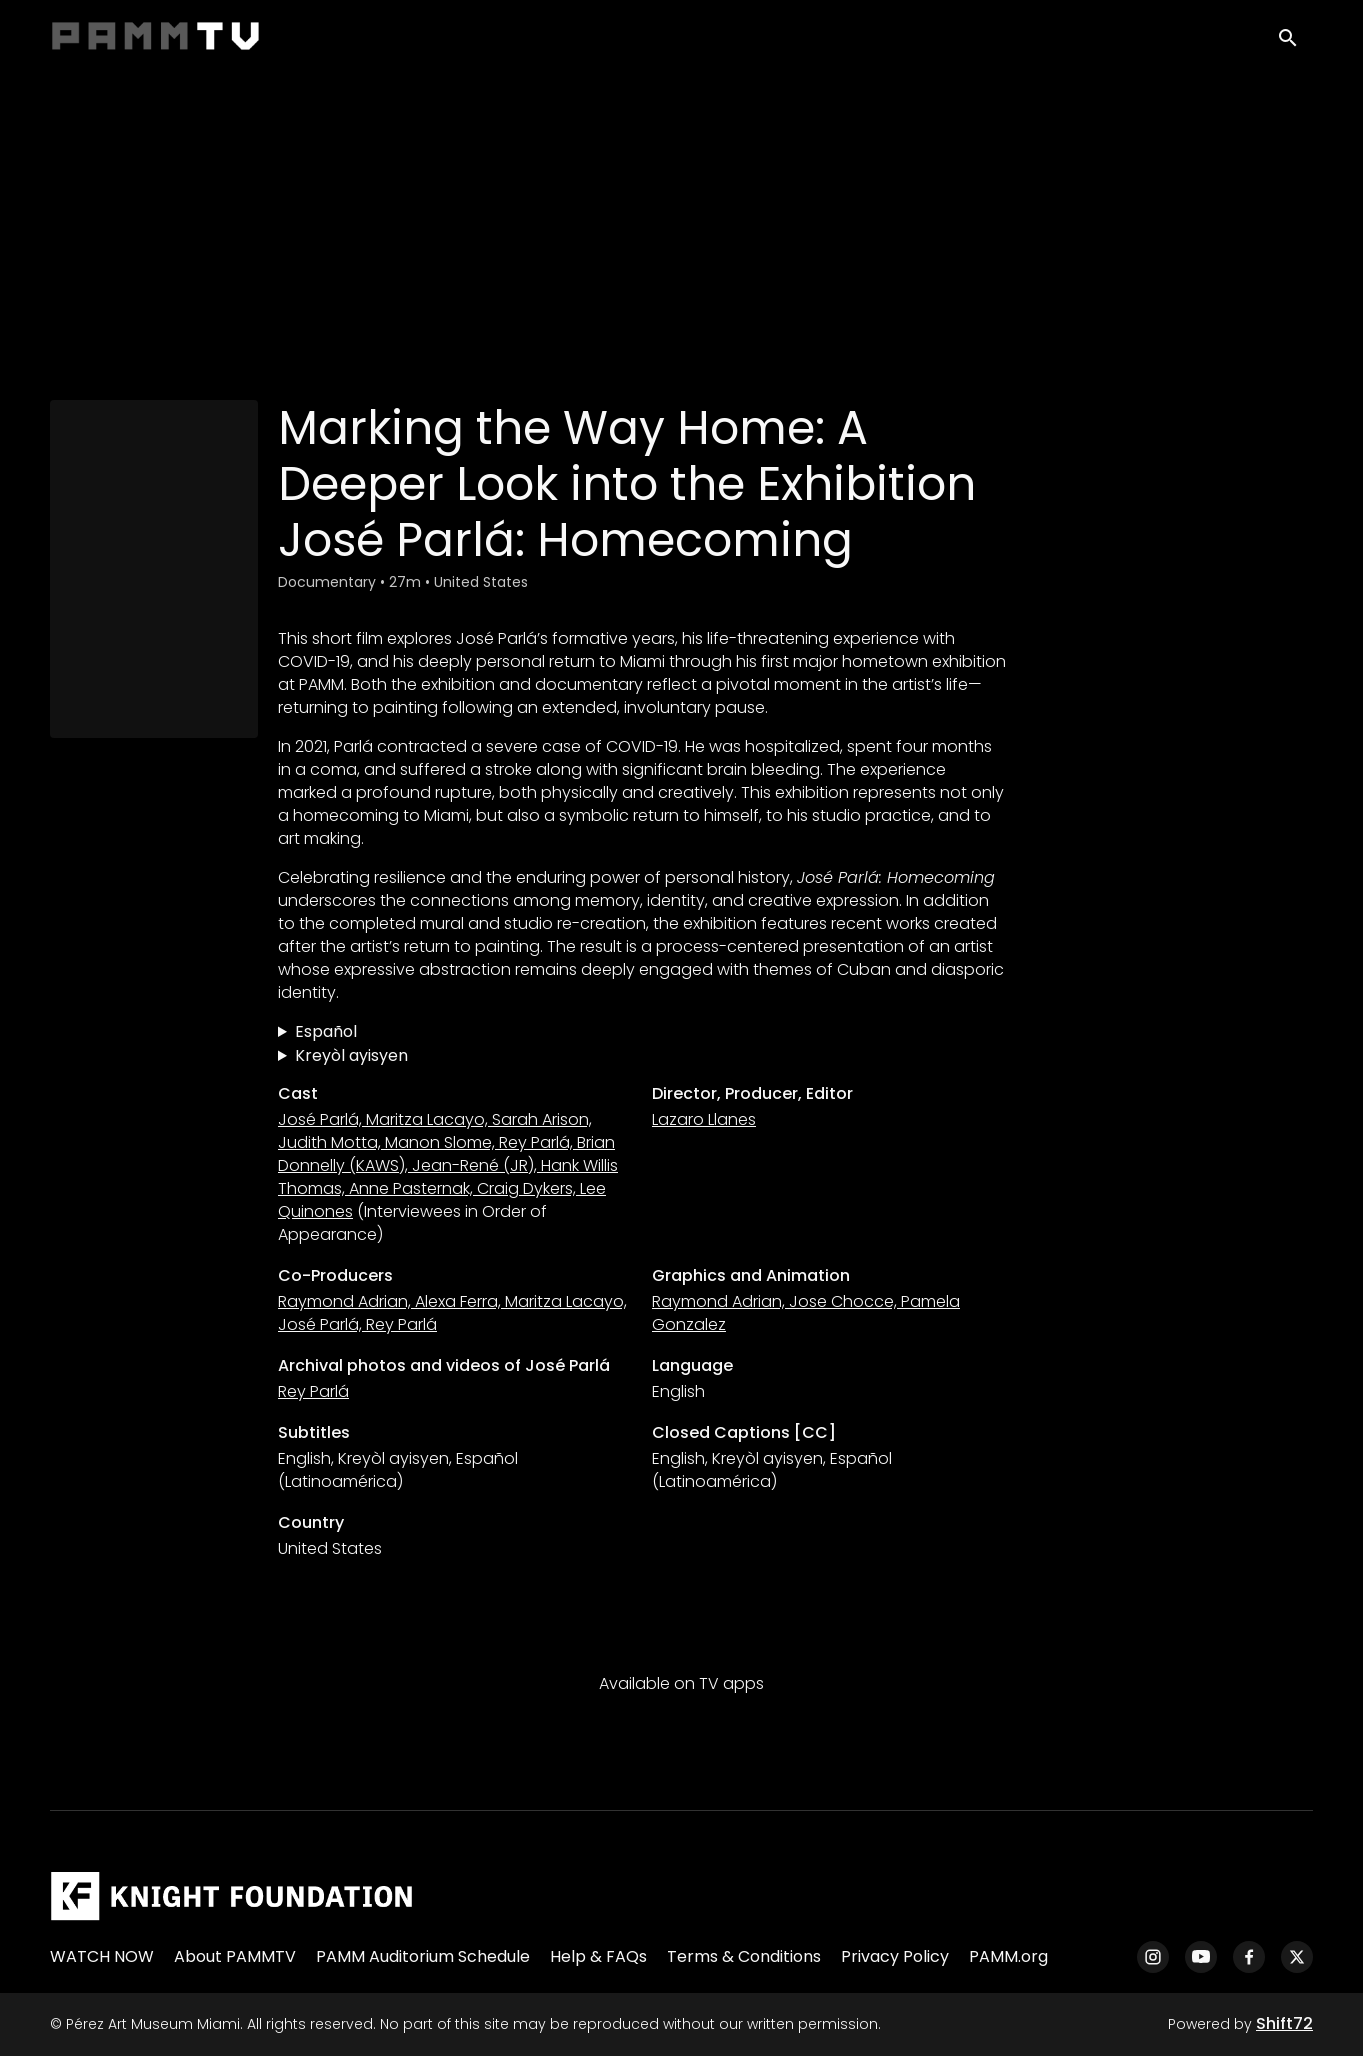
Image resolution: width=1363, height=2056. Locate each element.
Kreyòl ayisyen (351, 1055)
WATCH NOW (102, 1956)
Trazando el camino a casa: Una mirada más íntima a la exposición (642, 1032)
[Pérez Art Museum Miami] (231, 1896)
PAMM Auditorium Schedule (423, 1956)
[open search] (1295, 41)
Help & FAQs (598, 1956)
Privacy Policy (895, 1956)
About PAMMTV (235, 1956)
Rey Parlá (313, 1391)
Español (326, 1031)
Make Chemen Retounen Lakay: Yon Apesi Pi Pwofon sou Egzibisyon (642, 1056)
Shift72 (1284, 2023)
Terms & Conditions (744, 1956)
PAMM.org (1008, 1956)
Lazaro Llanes (704, 1119)
